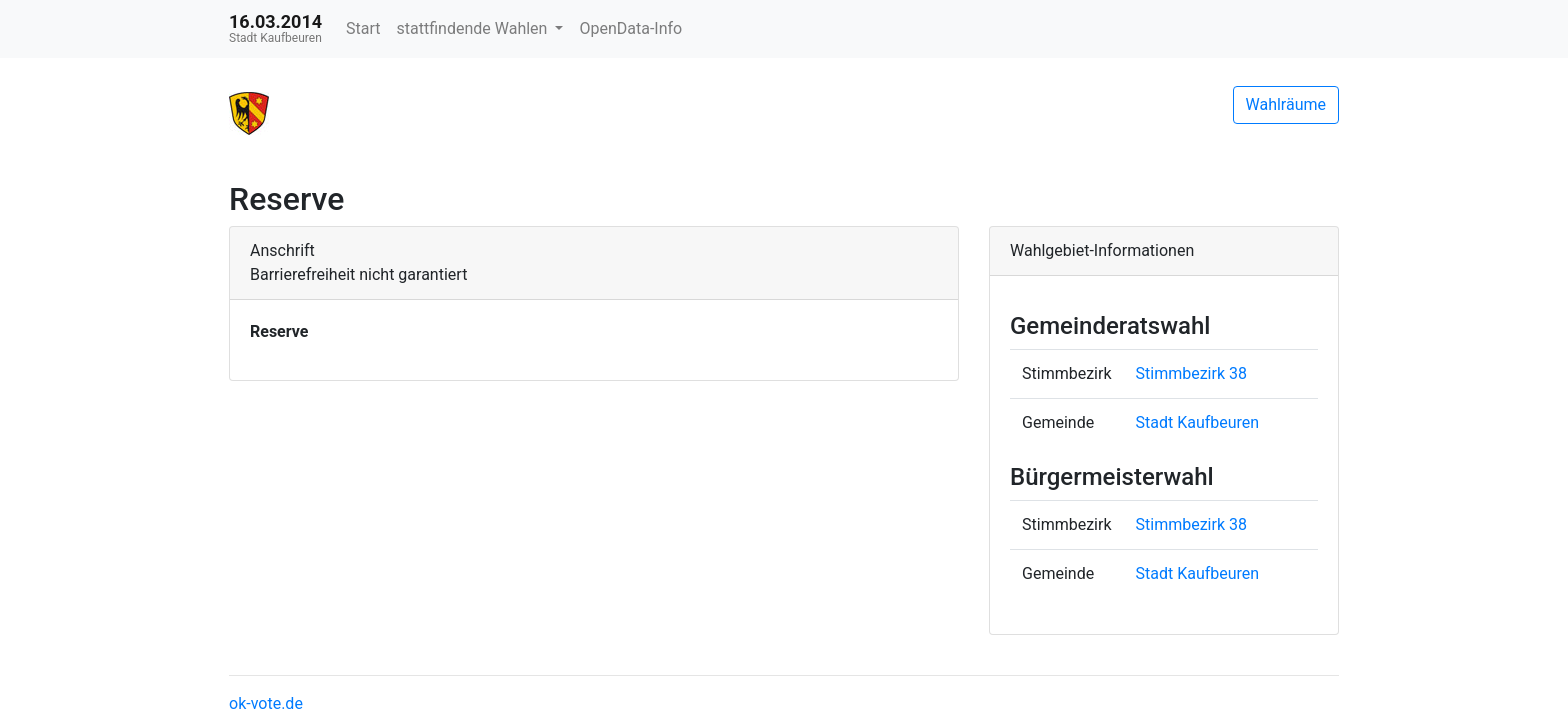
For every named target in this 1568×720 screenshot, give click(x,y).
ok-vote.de (266, 703)
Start (363, 28)
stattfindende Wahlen (474, 28)
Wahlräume (1286, 104)
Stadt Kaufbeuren (1198, 422)
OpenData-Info (630, 28)
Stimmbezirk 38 (1191, 373)
